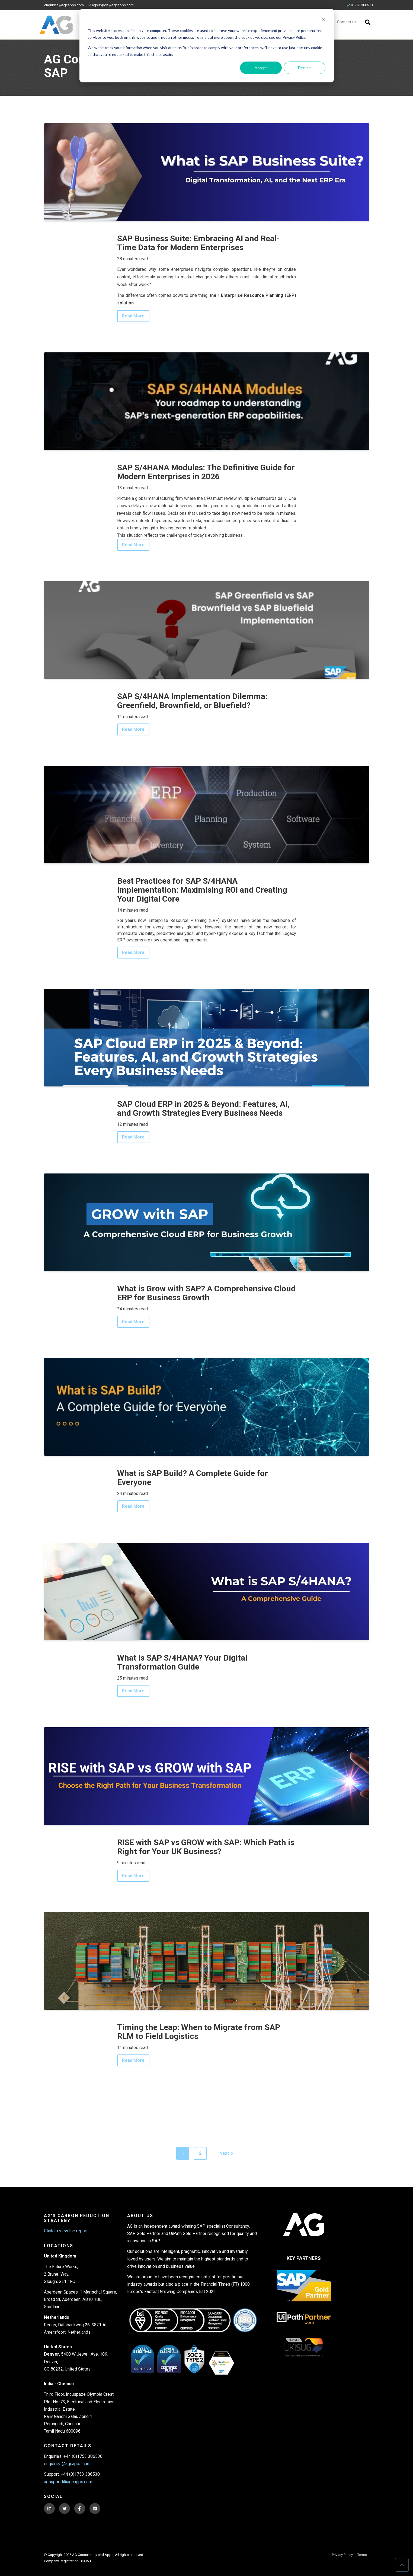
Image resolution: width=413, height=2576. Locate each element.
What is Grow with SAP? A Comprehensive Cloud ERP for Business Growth (206, 1293)
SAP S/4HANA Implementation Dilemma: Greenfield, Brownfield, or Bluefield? (192, 701)
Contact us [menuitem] (346, 22)
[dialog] (206, 45)
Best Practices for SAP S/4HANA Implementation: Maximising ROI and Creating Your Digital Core (202, 889)
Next (226, 2153)
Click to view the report (66, 2230)
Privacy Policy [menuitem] (342, 2555)
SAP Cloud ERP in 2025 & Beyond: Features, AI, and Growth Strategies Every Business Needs (203, 1108)
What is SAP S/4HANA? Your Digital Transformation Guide (182, 1662)
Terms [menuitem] (362, 2555)
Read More (133, 316)
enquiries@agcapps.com (62, 5)
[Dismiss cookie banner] (323, 20)
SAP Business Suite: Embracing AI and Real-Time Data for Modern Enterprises (198, 243)
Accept (261, 67)
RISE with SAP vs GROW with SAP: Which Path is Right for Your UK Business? (205, 1847)
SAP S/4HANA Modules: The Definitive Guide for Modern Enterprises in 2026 (206, 472)
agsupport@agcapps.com (111, 5)
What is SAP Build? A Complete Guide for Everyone (192, 1477)
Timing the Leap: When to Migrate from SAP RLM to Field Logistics (198, 2031)
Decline (304, 67)
